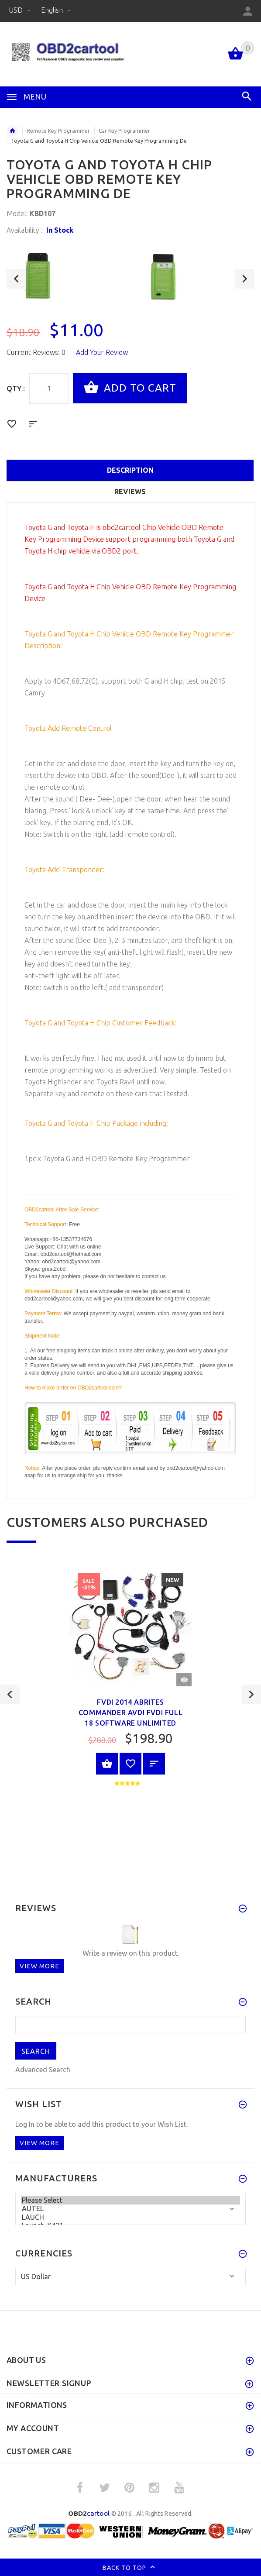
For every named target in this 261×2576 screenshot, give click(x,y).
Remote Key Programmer (58, 131)
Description (130, 470)
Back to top (131, 2568)
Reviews (130, 491)
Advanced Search (42, 2070)
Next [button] (244, 279)
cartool (89, 2513)
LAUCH (130, 2217)
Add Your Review (102, 352)
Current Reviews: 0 (36, 352)
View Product (107, 1764)
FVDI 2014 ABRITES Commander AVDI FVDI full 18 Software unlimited (130, 1712)
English (56, 10)
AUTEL (130, 2209)
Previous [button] (16, 279)
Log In (24, 2124)
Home (12, 131)
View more (39, 1966)
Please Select (130, 2200)
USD (20, 10)
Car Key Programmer (124, 131)
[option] (68, 275)
